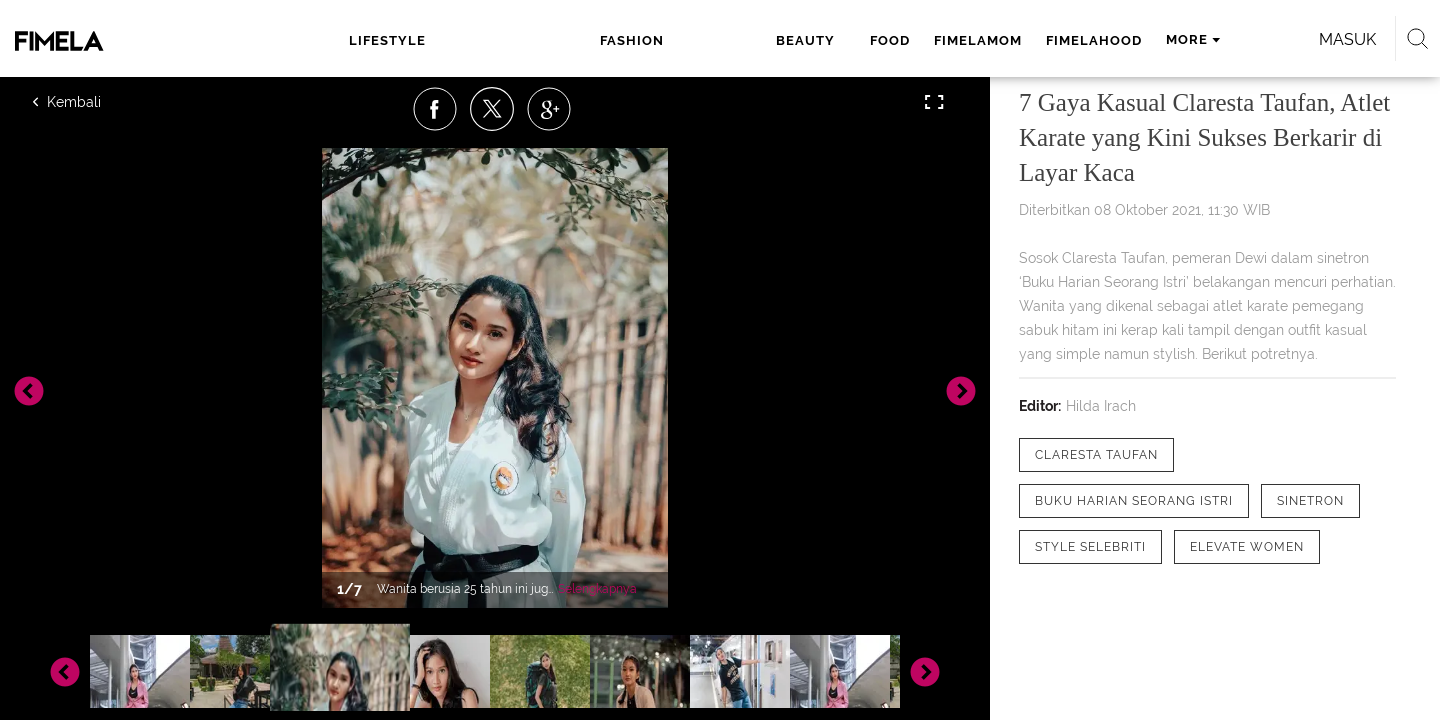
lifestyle (405, 40)
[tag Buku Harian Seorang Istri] (1134, 501)
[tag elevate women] (1247, 547)
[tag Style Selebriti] (1090, 547)
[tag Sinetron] (1310, 501)
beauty (585, 40)
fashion (500, 40)
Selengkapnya (597, 589)
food (659, 40)
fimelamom (747, 40)
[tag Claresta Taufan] (1096, 455)
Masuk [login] (1179, 39)
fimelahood (863, 40)
